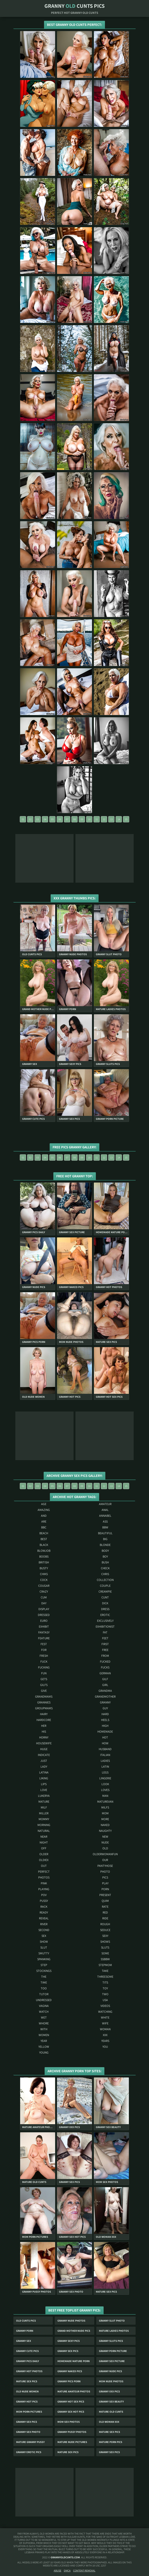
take (105, 1971)
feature (44, 1638)
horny (43, 1737)
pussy (44, 1901)
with (43, 2029)
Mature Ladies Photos (114, 2330)
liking (43, 1778)
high (105, 1726)
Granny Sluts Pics (111, 2341)
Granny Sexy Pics (68, 2341)
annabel (105, 1516)
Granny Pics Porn (69, 2381)
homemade (105, 1732)
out (44, 1866)
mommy (44, 1819)
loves (105, 1790)
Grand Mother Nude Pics (73, 2330)
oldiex (44, 1860)
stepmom (105, 1965)
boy (105, 1556)
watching (105, 2012)
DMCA (67, 2570)
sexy (105, 1936)
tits (105, 1982)
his (44, 1732)
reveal (44, 1918)
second (43, 1930)
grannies (43, 1702)
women (44, 2035)
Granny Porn (24, 2330)
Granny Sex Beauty (111, 2401)
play (105, 1883)
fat (105, 1632)
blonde (105, 1545)
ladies (105, 1761)
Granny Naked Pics (69, 2371)
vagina (44, 2006)
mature (43, 1802)
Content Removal (84, 2570)
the (43, 1977)
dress (105, 1609)
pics (105, 1877)
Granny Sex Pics (67, 2351)
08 (74, 819)
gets (44, 1679)
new (105, 1837)
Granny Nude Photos (71, 2320)
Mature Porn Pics (110, 2442)
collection (105, 1580)
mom (105, 1813)
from (105, 1656)
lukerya (44, 1796)
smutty (43, 1953)
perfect (44, 1872)
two (105, 1994)
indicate (44, 1755)
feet (105, 1638)
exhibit (44, 1626)
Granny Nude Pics (110, 2371)
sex (44, 1936)
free (105, 1650)
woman (105, 2029)
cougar (43, 1586)
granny (105, 1702)
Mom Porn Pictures (29, 2411)
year (44, 2041)
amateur (105, 1504)
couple (105, 1586)
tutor (44, 1994)
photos (43, 1877)
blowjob (43, 1551)
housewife (44, 1743)
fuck (43, 1662)
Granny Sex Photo (28, 2432)
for (44, 1650)
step (44, 1965)
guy (105, 1708)
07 (67, 819)
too (44, 1988)
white (105, 2017)
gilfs (44, 1685)
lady (44, 1767)
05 (52, 819)
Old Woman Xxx (109, 2422)
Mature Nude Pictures (72, 2442)
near (43, 1837)
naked (105, 1825)
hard (105, 1714)
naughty (105, 1831)
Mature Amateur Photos (73, 2391)
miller (44, 1813)
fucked (105, 1662)
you (105, 2047)
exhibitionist (105, 1626)
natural (44, 1831)
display (43, 1609)
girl (105, 1685)
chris (105, 1574)
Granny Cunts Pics (74, 5)
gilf (105, 1679)
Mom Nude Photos (111, 2381)
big (105, 1539)
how (105, 1743)
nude (105, 1842)
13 (111, 819)
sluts (105, 1947)
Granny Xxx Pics (109, 2391)
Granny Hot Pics (27, 2401)
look (105, 1784)
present (105, 1895)
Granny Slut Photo (112, 2320)
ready (44, 1912)
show (44, 1942)
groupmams (44, 1708)
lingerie (105, 1778)
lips (44, 1784)
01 (23, 819)
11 (96, 819)
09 (82, 819)
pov (44, 1895)
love (43, 1790)
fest (44, 1644)
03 (37, 819)
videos (105, 2006)
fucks (105, 1667)
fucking (44, 1667)
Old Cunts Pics (26, 2320)
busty (44, 1568)
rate (105, 1907)
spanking (43, 1959)
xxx (105, 2035)
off (43, 1848)
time (44, 1982)
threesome (105, 1977)
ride (105, 1918)
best (44, 1539)
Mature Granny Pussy (30, 2442)
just (43, 1761)
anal (105, 1510)
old (105, 1848)
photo (105, 1872)
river (44, 1924)
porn (105, 1889)
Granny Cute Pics (27, 2351)
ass (105, 1521)
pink (44, 1883)
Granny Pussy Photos (71, 2432)
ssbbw (105, 1959)
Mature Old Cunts (111, 2411)
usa (105, 2000)
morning (43, 1825)
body (105, 1551)
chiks (44, 1574)
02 (30, 819)
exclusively (105, 1621)
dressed (44, 1615)
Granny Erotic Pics (28, 2452)
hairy (44, 1714)
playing (43, 1889)
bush (105, 1562)
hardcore (43, 1720)
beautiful (105, 1533)
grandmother (105, 1697)
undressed (44, 2000)
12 (104, 819)
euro (44, 1621)
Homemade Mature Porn (73, 2361)
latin (105, 1767)
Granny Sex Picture (112, 2361)
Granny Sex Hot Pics (70, 2411)
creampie (105, 1591)
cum (44, 1597)
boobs (44, 1556)
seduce (105, 1930)
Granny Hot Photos (29, 2371)
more (105, 1819)
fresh (44, 1656)
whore (44, 2023)
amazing (44, 1510)
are (43, 1521)
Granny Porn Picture (113, 2351)
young (44, 2052)
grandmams (43, 1697)
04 (45, 819)
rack (43, 1907)
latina (44, 1772)
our (105, 1860)
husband (105, 1749)
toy (105, 1988)
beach (43, 1533)
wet (44, 2017)
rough (105, 1924)
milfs (105, 1807)
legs (105, 1772)
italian (105, 1755)
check (105, 1568)
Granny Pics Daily (27, 2361)
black (44, 1545)
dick (105, 1603)
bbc (43, 1527)
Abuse (57, 2570)
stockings (43, 1971)
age (43, 1504)
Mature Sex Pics (26, 2381)
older (43, 1854)
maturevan (105, 1802)
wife (105, 2023)
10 (89, 819)
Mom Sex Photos (68, 2422)
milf (44, 1807)
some (105, 1953)
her (43, 1726)
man (105, 1796)
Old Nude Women (27, 2391)
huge (44, 1749)
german (105, 1673)
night (44, 1842)
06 (59, 819)
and (44, 1516)
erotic (105, 1615)
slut (43, 1947)
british (44, 1562)
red (105, 1912)
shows (105, 1942)
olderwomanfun (105, 1854)
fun (44, 1673)
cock (44, 1580)
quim (105, 1901)
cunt (105, 1597)
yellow (43, 2047)
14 (119, 819)
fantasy (43, 1632)
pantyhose (105, 1866)
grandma (105, 1691)
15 (126, 819)
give (44, 1691)
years (105, 2041)
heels (105, 1720)
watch (44, 2012)
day (43, 1603)
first (105, 1644)
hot (105, 1737)
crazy (44, 1591)
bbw (105, 1527)
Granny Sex (23, 2341)
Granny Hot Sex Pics (70, 2401)
